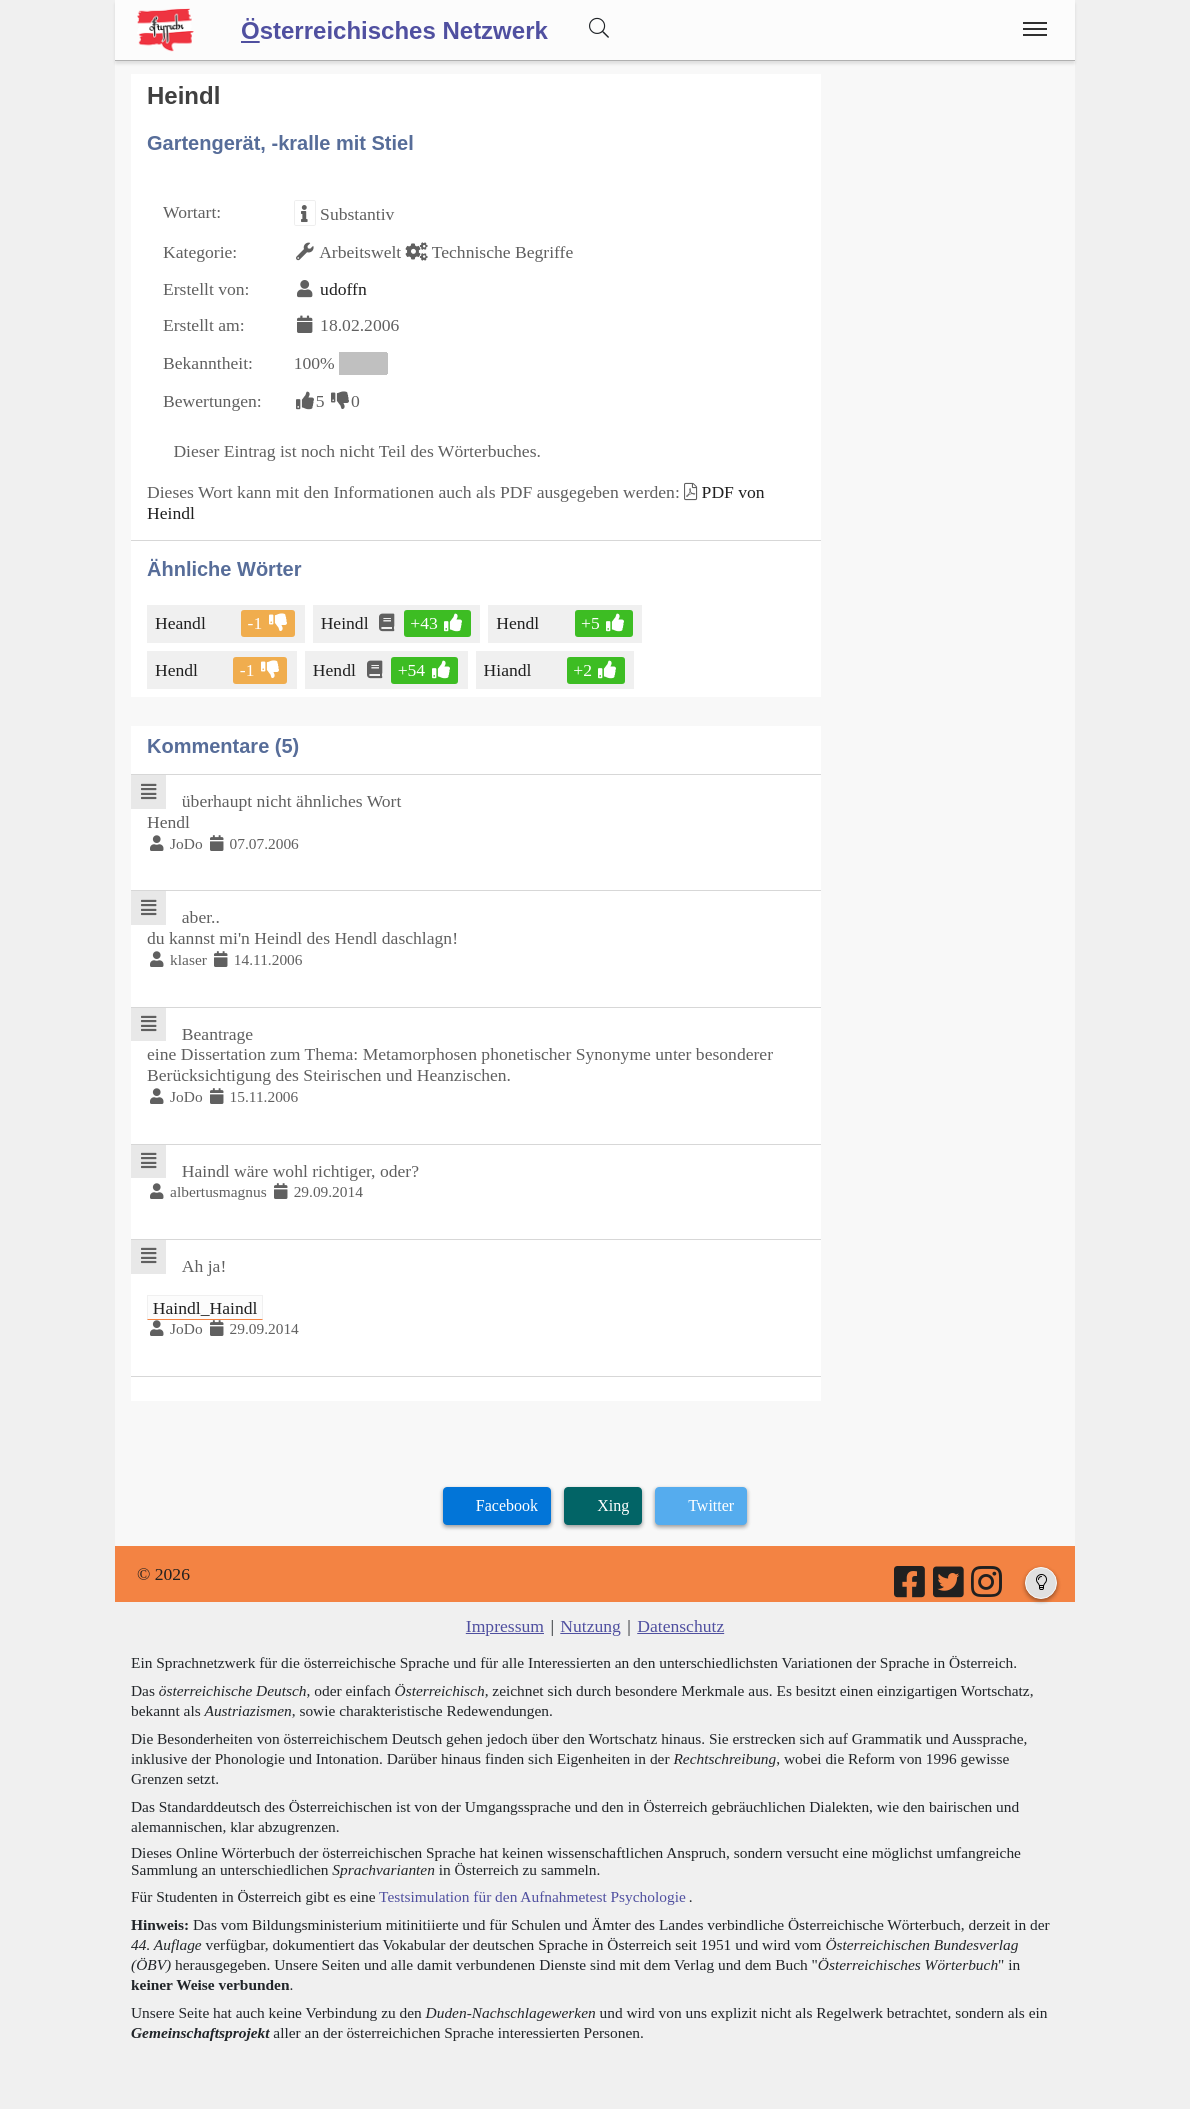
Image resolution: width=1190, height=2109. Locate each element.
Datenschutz (680, 1626)
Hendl (519, 623)
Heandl (182, 623)
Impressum (505, 1626)
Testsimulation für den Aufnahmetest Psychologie (532, 1896)
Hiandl (509, 670)
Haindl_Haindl (205, 1308)
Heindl (346, 623)
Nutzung (590, 1626)
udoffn (343, 289)
